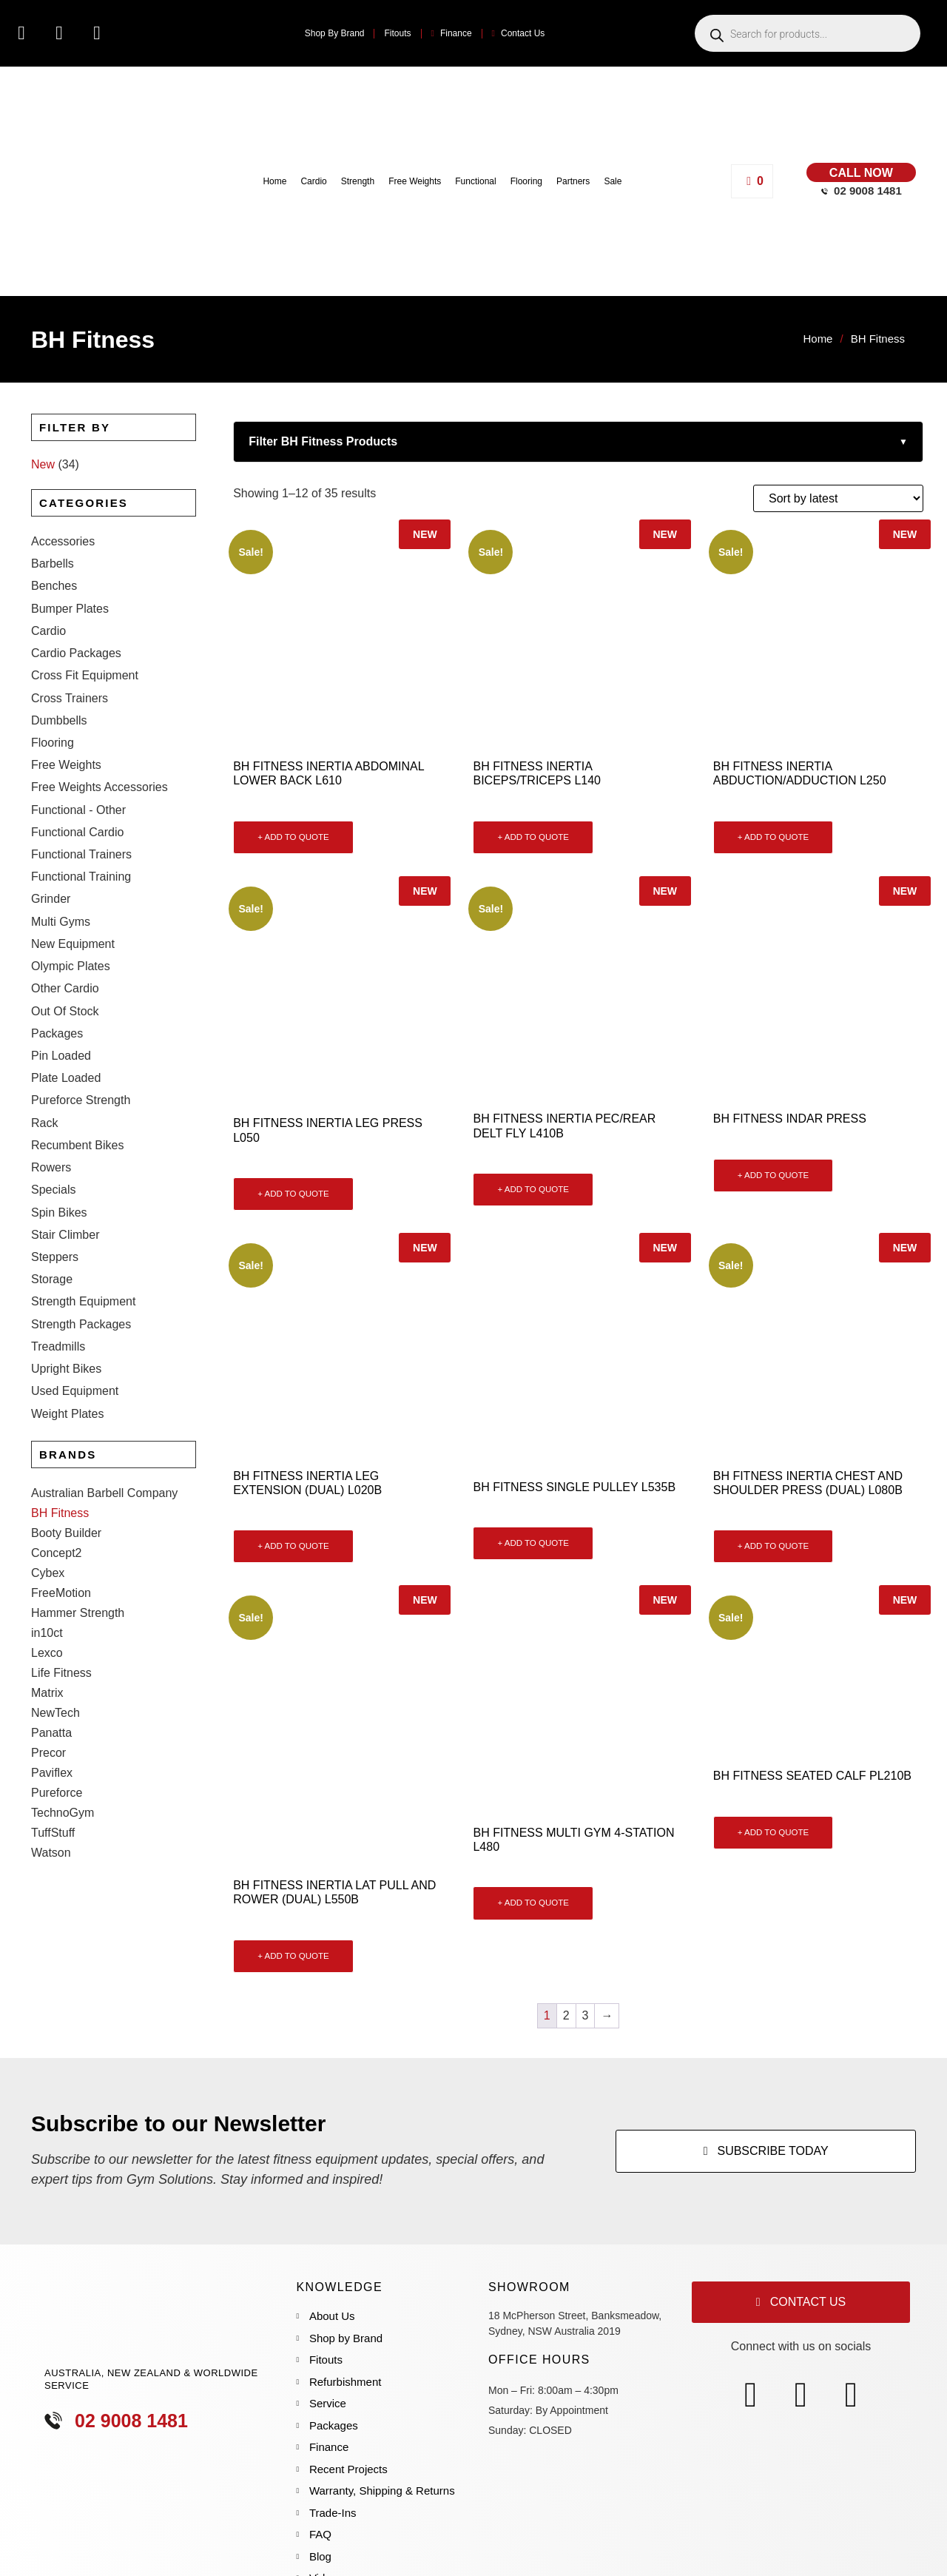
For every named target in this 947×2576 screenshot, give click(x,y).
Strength (357, 181)
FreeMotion (61, 1438)
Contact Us (518, 33)
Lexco (47, 1498)
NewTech (55, 1558)
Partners (573, 181)
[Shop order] (838, 498)
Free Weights (414, 181)
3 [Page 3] (585, 2015)
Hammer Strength (77, 1458)
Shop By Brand (335, 33)
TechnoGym (62, 1658)
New (43, 464)
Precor (48, 1598)
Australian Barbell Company (104, 1338)
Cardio (313, 181)
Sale (612, 181)
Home (274, 181)
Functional (475, 181)
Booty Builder (66, 1378)
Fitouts (397, 33)
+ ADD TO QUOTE (293, 837)
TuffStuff (53, 1678)
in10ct (47, 1478)
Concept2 (56, 1398)
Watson (51, 1698)
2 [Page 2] (566, 2015)
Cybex (47, 1418)
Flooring (526, 181)
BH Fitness (60, 1358)
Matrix (47, 1538)
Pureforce (56, 1638)
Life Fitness (61, 1518)
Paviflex (52, 1618)
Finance (451, 33)
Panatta (51, 1578)
